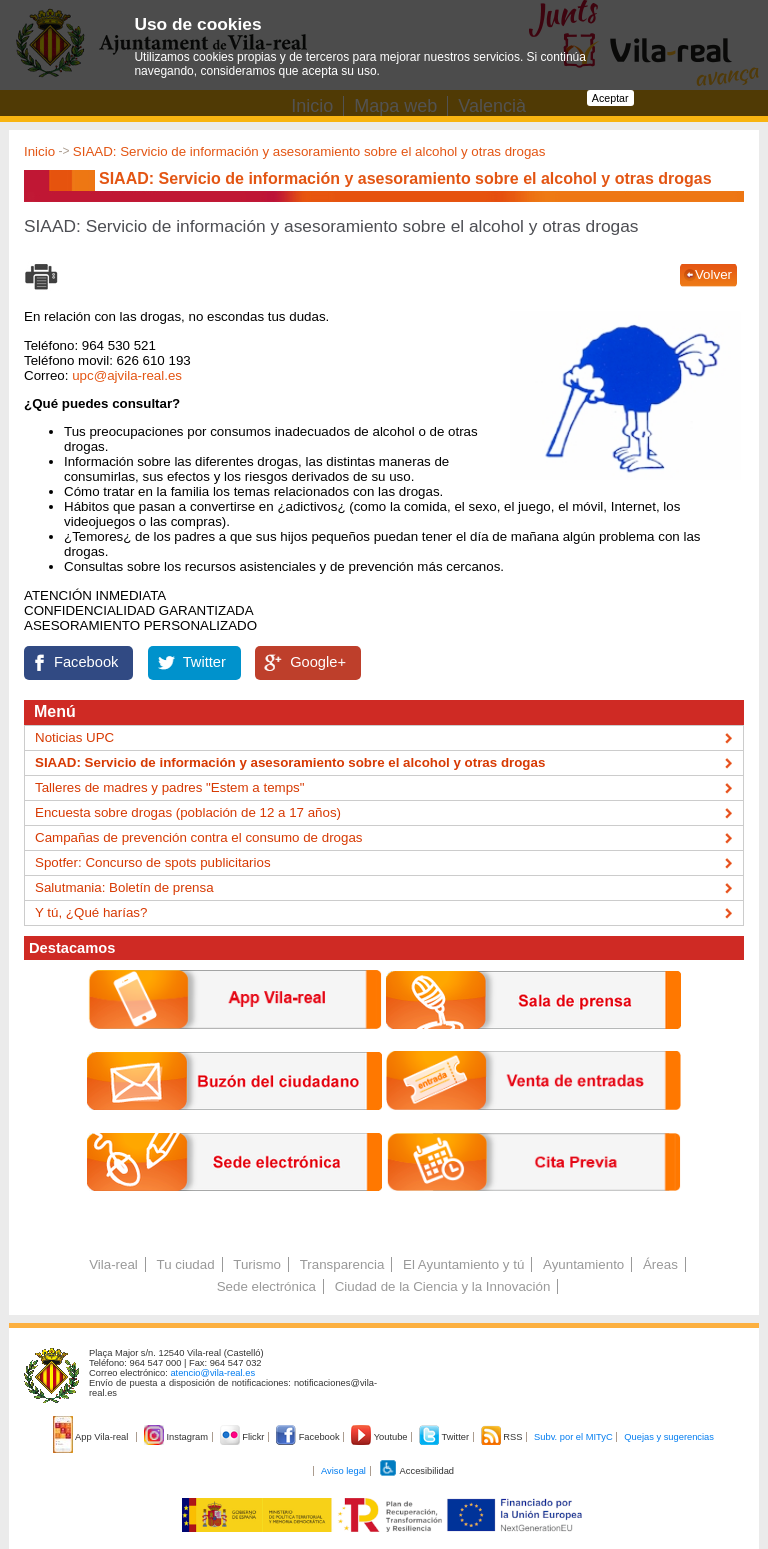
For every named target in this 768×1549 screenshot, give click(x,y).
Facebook (86, 662)
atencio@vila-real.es (212, 1373)
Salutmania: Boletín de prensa (124, 887)
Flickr (243, 1437)
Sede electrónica (266, 1286)
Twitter (204, 662)
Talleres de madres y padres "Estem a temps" (169, 787)
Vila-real (113, 1264)
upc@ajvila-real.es (127, 375)
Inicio (39, 151)
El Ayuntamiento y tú (463, 1264)
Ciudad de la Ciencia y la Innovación (443, 1286)
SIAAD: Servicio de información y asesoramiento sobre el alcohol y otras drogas (309, 151)
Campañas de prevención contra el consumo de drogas (198, 837)
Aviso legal (343, 1471)
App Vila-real (92, 1437)
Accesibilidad (416, 1471)
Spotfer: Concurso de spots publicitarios (153, 862)
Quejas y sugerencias (669, 1437)
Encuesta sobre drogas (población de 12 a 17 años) (188, 812)
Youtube (380, 1437)
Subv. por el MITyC (573, 1437)
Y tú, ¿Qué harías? (91, 912)
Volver (713, 274)
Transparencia (342, 1264)
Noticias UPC (74, 737)
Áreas (660, 1264)
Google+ (318, 662)
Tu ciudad (186, 1264)
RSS (503, 1437)
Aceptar (610, 98)
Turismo (257, 1264)
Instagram (177, 1437)
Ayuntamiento (583, 1264)
